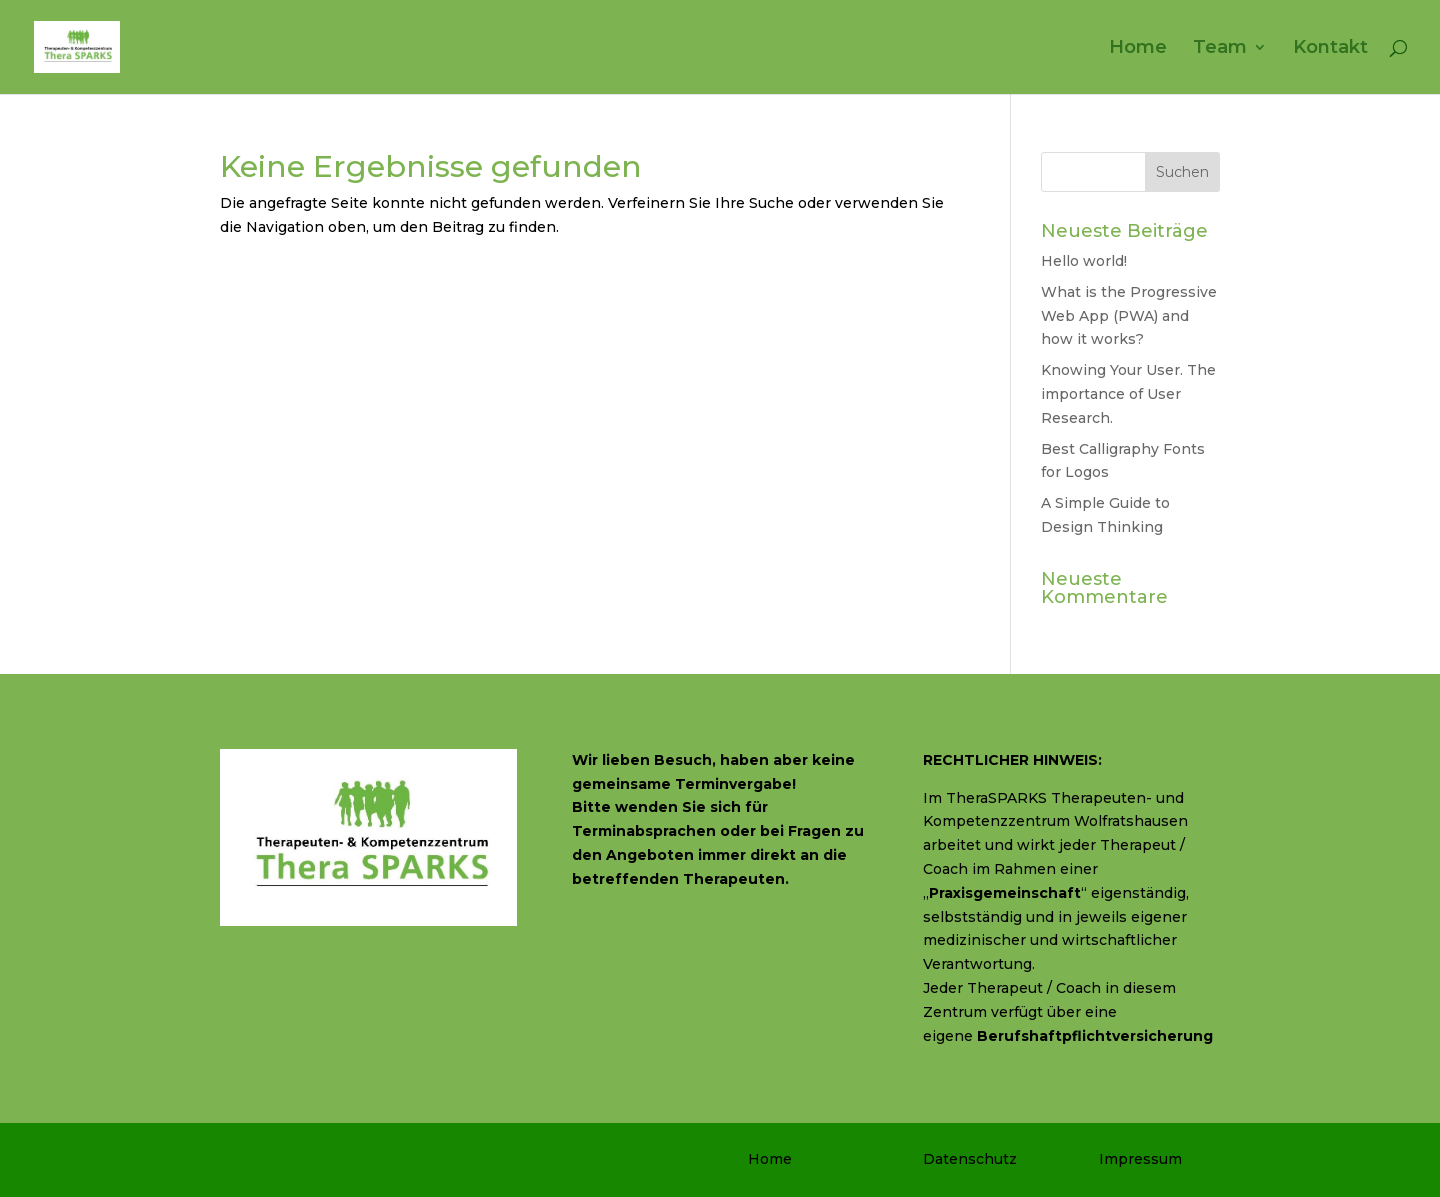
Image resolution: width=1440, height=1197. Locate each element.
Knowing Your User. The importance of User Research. (1128, 394)
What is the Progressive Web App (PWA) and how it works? (1129, 316)
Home (1138, 49)
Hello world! (1084, 261)
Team (1220, 49)
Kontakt (1330, 49)
